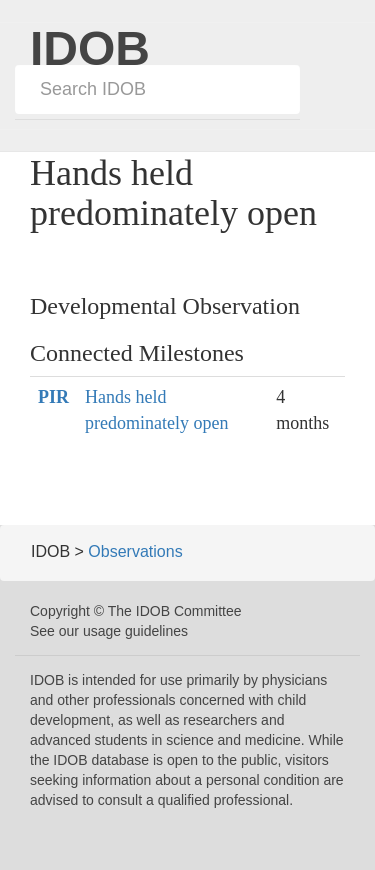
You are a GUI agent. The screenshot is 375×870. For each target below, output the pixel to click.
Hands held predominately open (156, 410)
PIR (53, 397)
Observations (135, 551)
